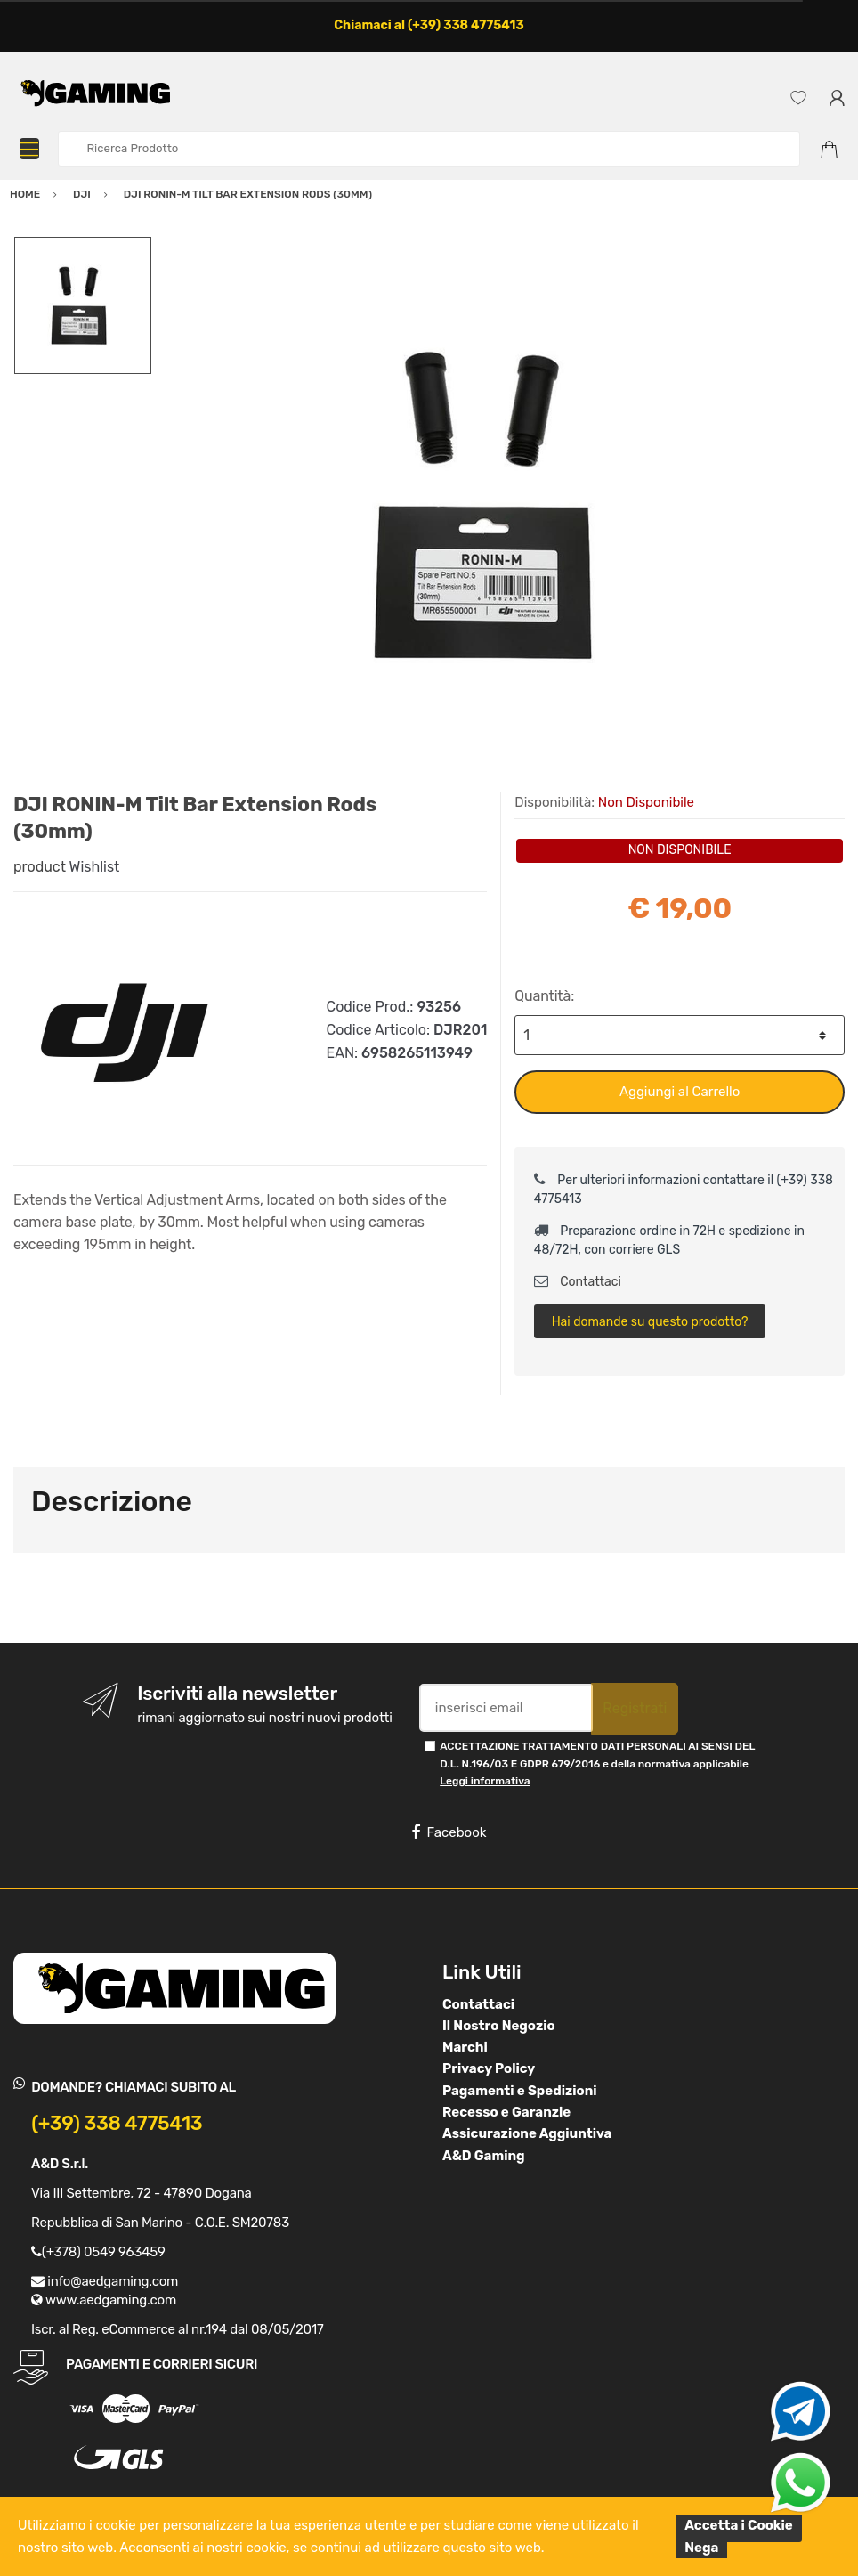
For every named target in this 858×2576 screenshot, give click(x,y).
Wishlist (94, 866)
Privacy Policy (488, 2068)
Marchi (465, 2047)
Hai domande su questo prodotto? (650, 1321)
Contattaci (577, 1281)
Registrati (635, 1708)
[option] (498, 503)
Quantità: (544, 995)
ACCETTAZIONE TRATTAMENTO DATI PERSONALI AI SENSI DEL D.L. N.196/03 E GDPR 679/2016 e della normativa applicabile (597, 1763)
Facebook (448, 1832)
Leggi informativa (485, 1781)
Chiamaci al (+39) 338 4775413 (429, 25)
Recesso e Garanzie (506, 2112)
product (39, 866)
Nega (701, 2547)
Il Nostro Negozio (498, 2026)
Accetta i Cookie (738, 2525)
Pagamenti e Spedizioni (519, 2091)
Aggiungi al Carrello (679, 1092)
